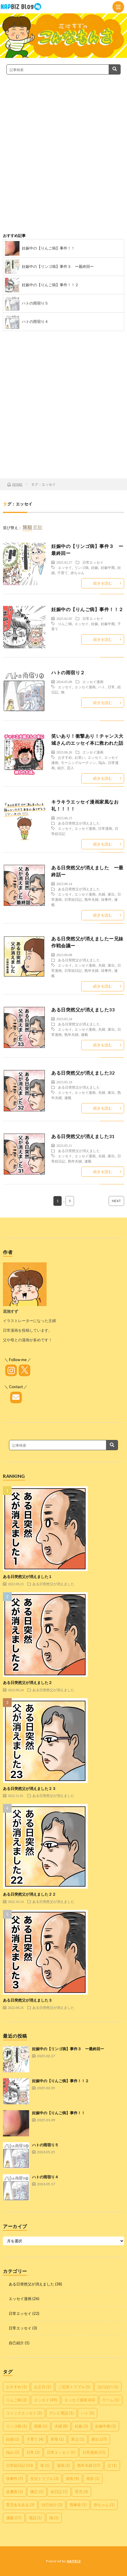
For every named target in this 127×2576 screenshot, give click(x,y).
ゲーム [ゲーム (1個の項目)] (110, 2400)
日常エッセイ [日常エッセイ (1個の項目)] (61, 2452)
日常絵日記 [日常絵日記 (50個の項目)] (19, 2465)
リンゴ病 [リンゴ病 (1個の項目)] (16, 2426)
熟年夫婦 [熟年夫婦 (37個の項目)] (88, 2465)
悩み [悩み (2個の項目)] (12, 2452)
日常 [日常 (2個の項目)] (33, 2452)
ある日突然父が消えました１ (27, 1576)
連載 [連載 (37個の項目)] (14, 2517)
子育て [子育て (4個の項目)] (35, 2439)
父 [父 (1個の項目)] (112, 2465)
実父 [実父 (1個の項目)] (77, 2439)
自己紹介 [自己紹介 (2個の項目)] (52, 2504)
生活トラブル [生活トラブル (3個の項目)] (44, 2478)
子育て (62, 572)
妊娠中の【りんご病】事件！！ (48, 248)
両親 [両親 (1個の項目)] (40, 2426)
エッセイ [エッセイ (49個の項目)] (45, 2400)
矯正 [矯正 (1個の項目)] (36, 2491)
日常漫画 (105, 828)
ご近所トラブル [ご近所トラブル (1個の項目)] (74, 2386)
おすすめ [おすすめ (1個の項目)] (16, 2386)
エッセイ (65, 567)
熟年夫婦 (91, 899)
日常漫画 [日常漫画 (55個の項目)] (93, 2452)
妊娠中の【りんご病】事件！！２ (50, 284)
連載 (84, 1034)
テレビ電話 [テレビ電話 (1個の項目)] (61, 2413)
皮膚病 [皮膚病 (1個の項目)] (14, 2491)
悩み (101, 762)
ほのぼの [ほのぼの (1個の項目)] (108, 2386)
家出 (111, 894)
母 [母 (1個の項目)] (45, 2465)
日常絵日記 (73, 899)
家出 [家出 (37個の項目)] (99, 2439)
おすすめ (65, 757)
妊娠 (94, 567)
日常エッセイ (92, 562)
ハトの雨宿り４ (35, 321)
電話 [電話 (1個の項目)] (35, 2517)
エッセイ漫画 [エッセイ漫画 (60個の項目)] (79, 2400)
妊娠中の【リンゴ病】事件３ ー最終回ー (58, 266)
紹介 (60, 767)
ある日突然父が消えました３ (27, 2000)
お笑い (80, 757)
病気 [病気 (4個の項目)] (72, 2478)
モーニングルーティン (78, 762)
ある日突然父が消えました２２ (29, 1894)
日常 (111, 687)
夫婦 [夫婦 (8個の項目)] (61, 2426)
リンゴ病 (82, 567)
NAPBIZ (74, 2561)
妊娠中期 (108, 567)
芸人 (70, 767)
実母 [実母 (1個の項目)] (57, 2439)
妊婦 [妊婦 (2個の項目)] (12, 2439)
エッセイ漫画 (92, 681)
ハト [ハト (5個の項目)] (87, 2413)
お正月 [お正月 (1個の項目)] (42, 2386)
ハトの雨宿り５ (35, 303)
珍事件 (106, 899)
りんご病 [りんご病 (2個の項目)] (16, 2400)
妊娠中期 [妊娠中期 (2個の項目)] (105, 2426)
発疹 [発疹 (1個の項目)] (92, 2478)
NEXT (116, 1201)
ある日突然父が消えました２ (27, 1682)
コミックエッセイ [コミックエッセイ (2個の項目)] (24, 2413)
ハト (101, 687)
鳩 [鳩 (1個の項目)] (54, 2517)
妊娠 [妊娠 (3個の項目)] (81, 2426)
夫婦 (101, 894)
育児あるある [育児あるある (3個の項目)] (20, 2504)
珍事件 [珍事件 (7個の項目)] (14, 2478)
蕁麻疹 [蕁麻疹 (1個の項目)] (78, 2504)
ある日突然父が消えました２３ (29, 1788)
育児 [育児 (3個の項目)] (81, 2491)
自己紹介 (16, 2342)
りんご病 (65, 623)
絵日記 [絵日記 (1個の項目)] (59, 2491)
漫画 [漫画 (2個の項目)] (63, 2465)
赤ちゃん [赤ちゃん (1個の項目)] (104, 2504)
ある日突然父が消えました (79, 823)
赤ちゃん (77, 572)
